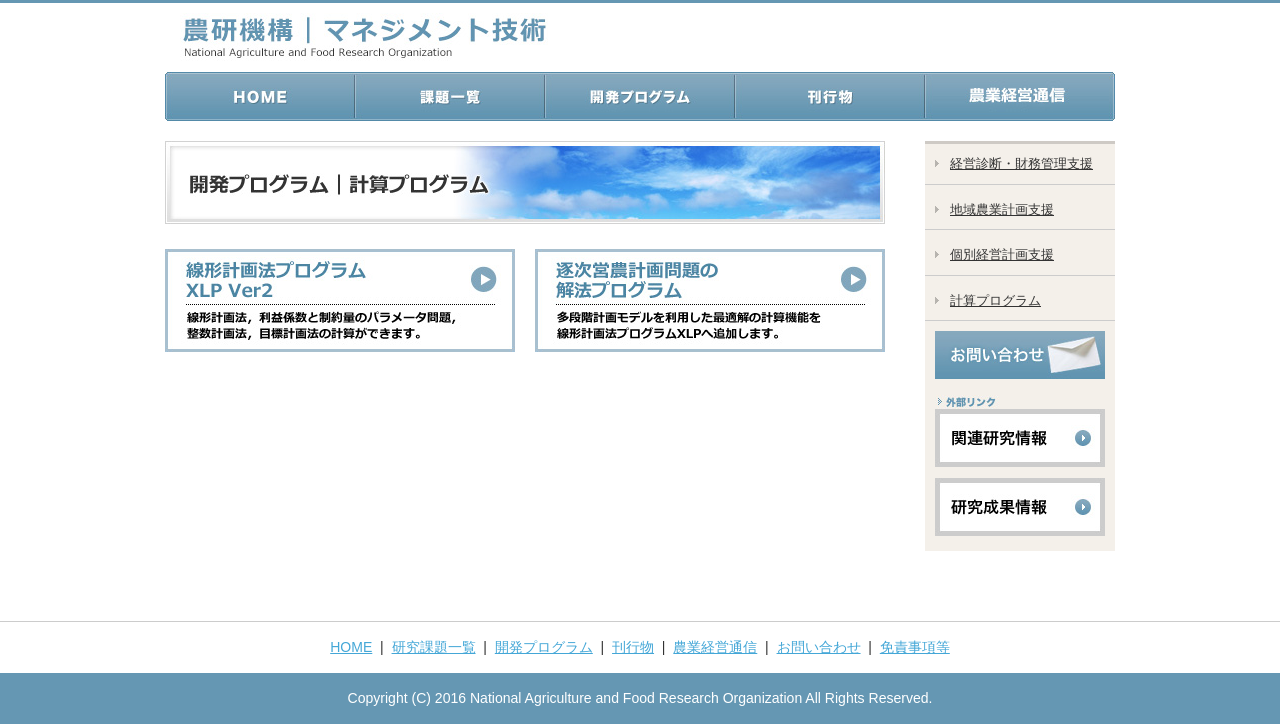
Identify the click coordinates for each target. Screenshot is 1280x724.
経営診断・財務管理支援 (1021, 163)
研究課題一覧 (434, 647)
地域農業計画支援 (1002, 209)
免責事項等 (915, 647)
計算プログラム (995, 300)
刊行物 (633, 647)
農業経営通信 (715, 647)
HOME (351, 647)
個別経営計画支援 (1002, 254)
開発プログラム (544, 647)
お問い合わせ (819, 647)
